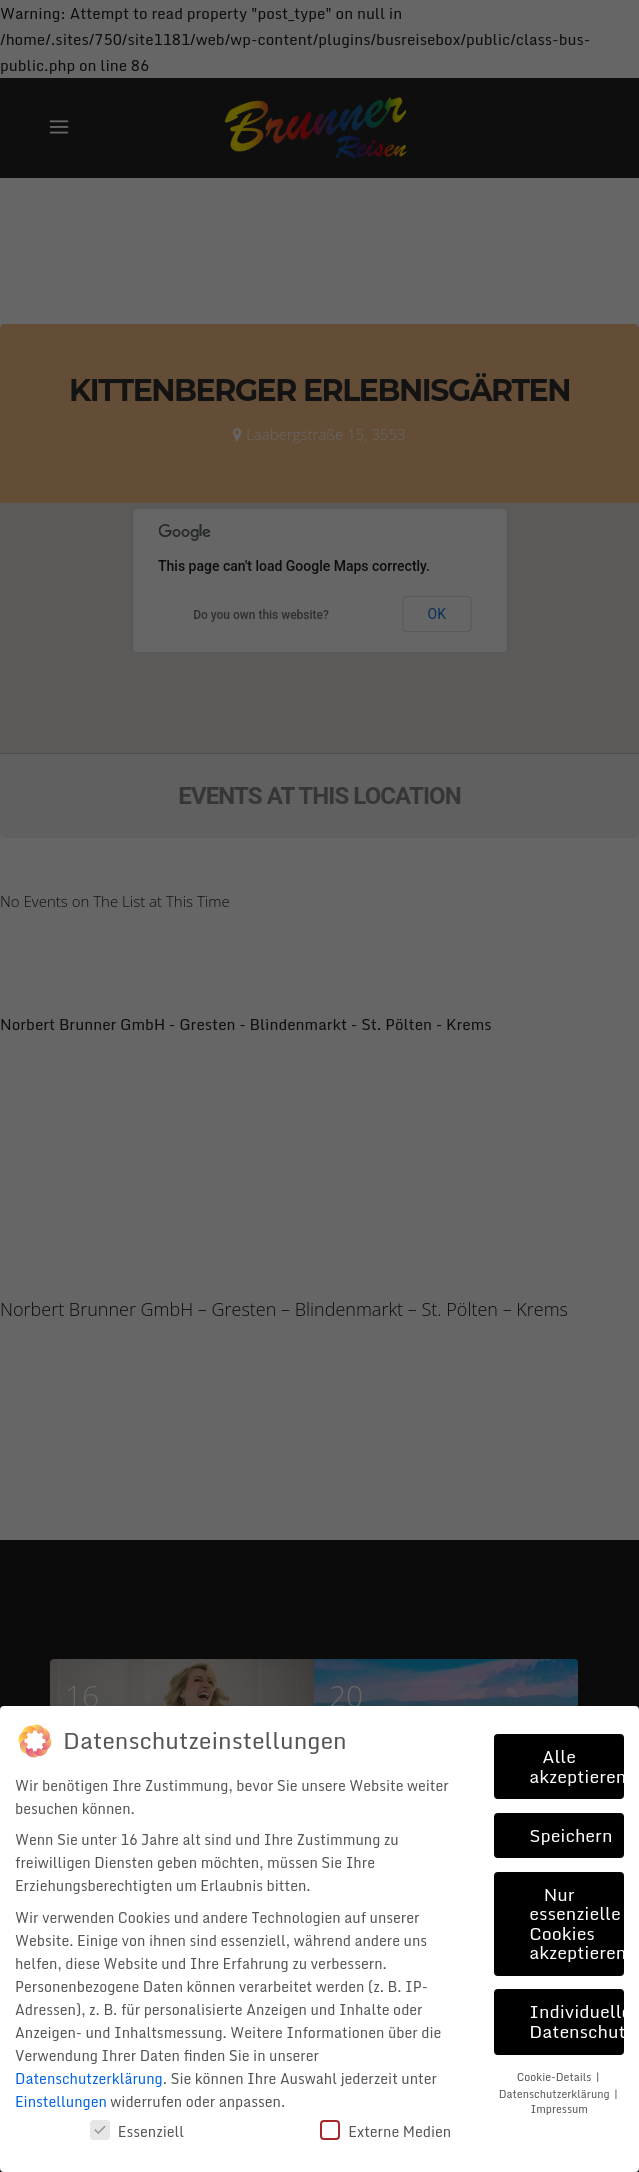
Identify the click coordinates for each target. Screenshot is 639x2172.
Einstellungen (61, 2101)
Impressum (558, 2108)
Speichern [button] (570, 1835)
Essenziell (137, 2131)
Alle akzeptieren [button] (576, 1766)
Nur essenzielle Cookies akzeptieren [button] (576, 1923)
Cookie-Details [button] (555, 2076)
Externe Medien (385, 2131)
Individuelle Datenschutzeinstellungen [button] (576, 2021)
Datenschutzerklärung (89, 2078)
